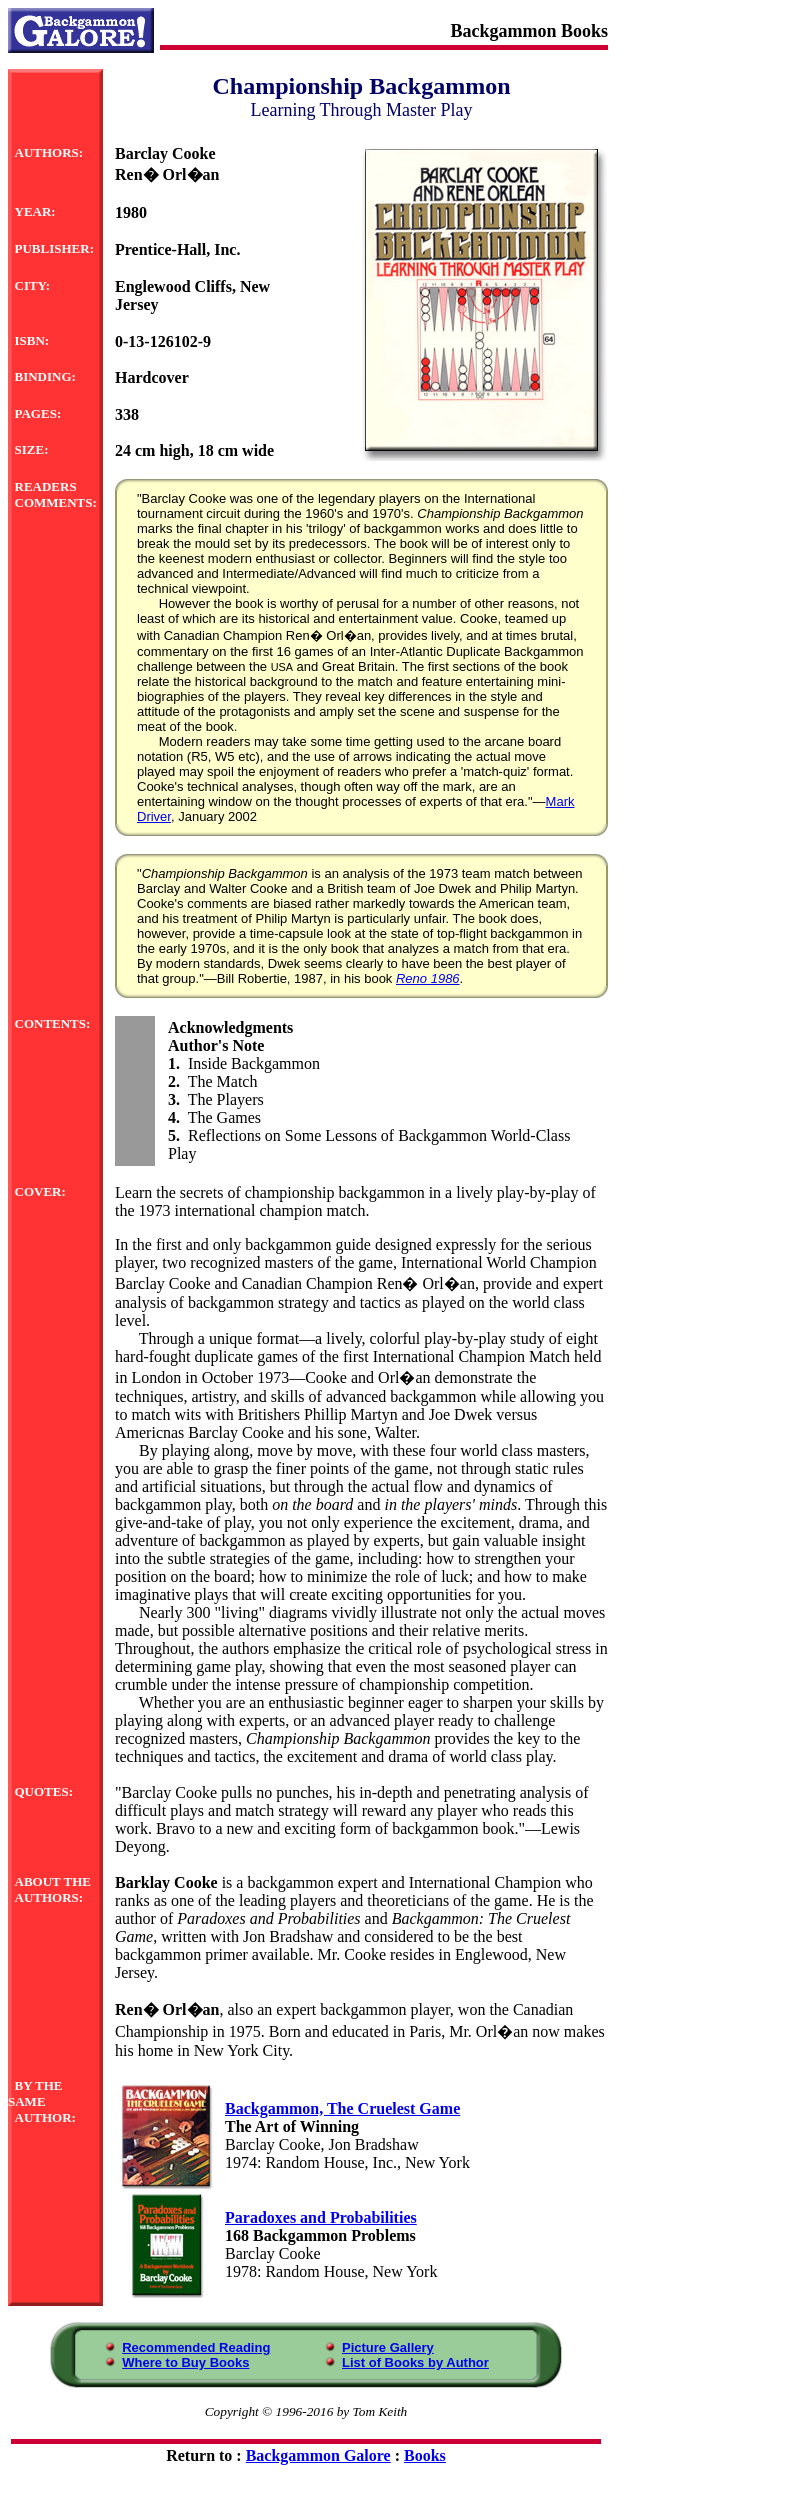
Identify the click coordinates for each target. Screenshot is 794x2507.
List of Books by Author (415, 2362)
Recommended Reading (196, 2347)
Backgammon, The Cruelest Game (342, 2108)
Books (425, 2455)
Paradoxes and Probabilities (321, 2217)
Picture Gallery (388, 2347)
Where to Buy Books (185, 2362)
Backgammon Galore (318, 2455)
